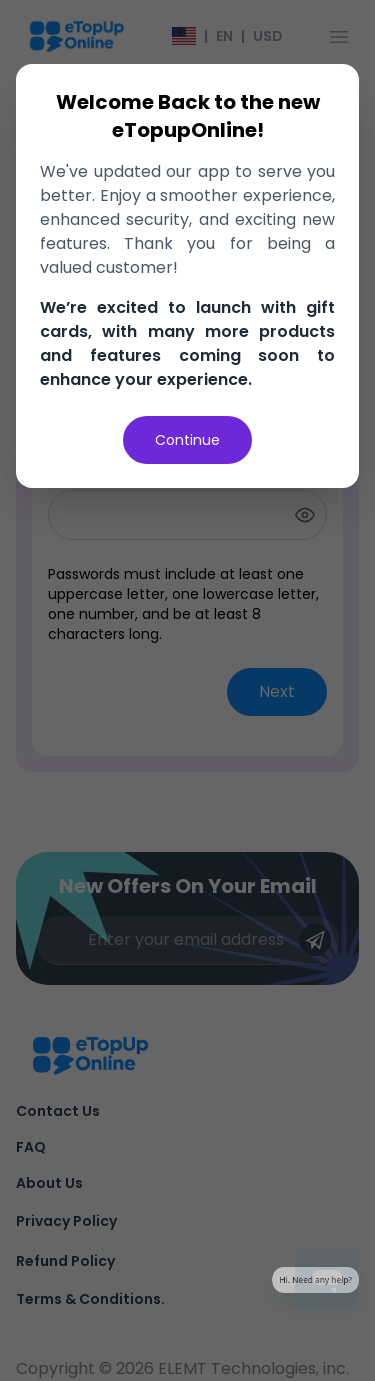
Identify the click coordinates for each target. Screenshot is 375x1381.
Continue (187, 440)
